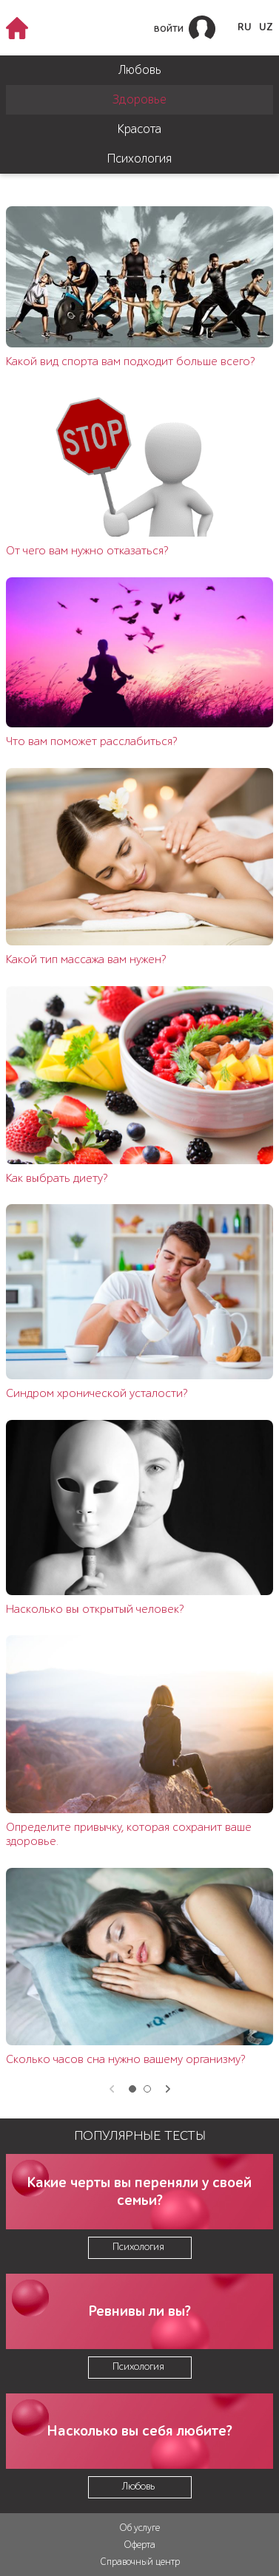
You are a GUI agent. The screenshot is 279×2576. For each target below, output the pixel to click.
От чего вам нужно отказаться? (87, 550)
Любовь (139, 70)
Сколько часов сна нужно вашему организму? (125, 2059)
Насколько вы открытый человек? (95, 1609)
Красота (139, 129)
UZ (266, 27)
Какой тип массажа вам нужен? (86, 959)
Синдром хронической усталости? (96, 1393)
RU (245, 27)
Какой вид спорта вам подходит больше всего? (130, 361)
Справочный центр (140, 2561)
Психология (139, 159)
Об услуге (139, 2527)
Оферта (139, 2544)
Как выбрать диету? (56, 1178)
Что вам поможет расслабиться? (91, 741)
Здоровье (139, 99)
